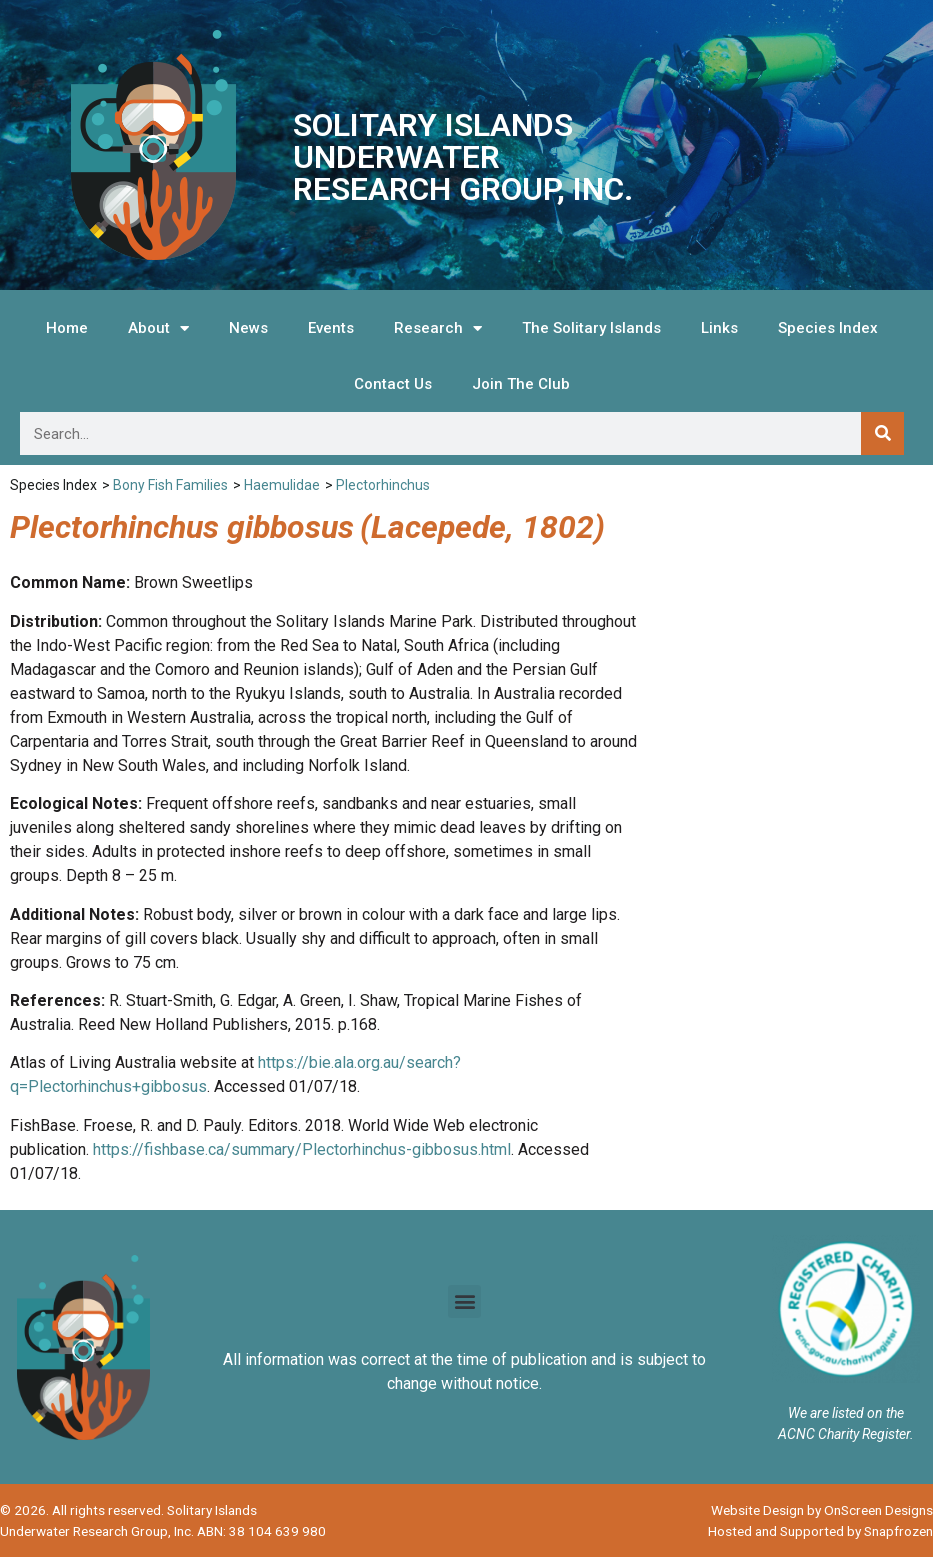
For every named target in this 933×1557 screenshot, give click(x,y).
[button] (464, 1301)
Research (438, 328)
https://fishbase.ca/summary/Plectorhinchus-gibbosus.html (302, 1149)
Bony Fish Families (170, 485)
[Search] (882, 433)
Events (331, 328)
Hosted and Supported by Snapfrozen (820, 1531)
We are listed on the (846, 1413)
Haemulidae (282, 485)
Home (67, 328)
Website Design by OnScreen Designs (822, 1510)
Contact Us (393, 384)
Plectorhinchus (383, 485)
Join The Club (521, 384)
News (248, 328)
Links (719, 328)
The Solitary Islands (591, 328)
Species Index (828, 328)
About (158, 328)
